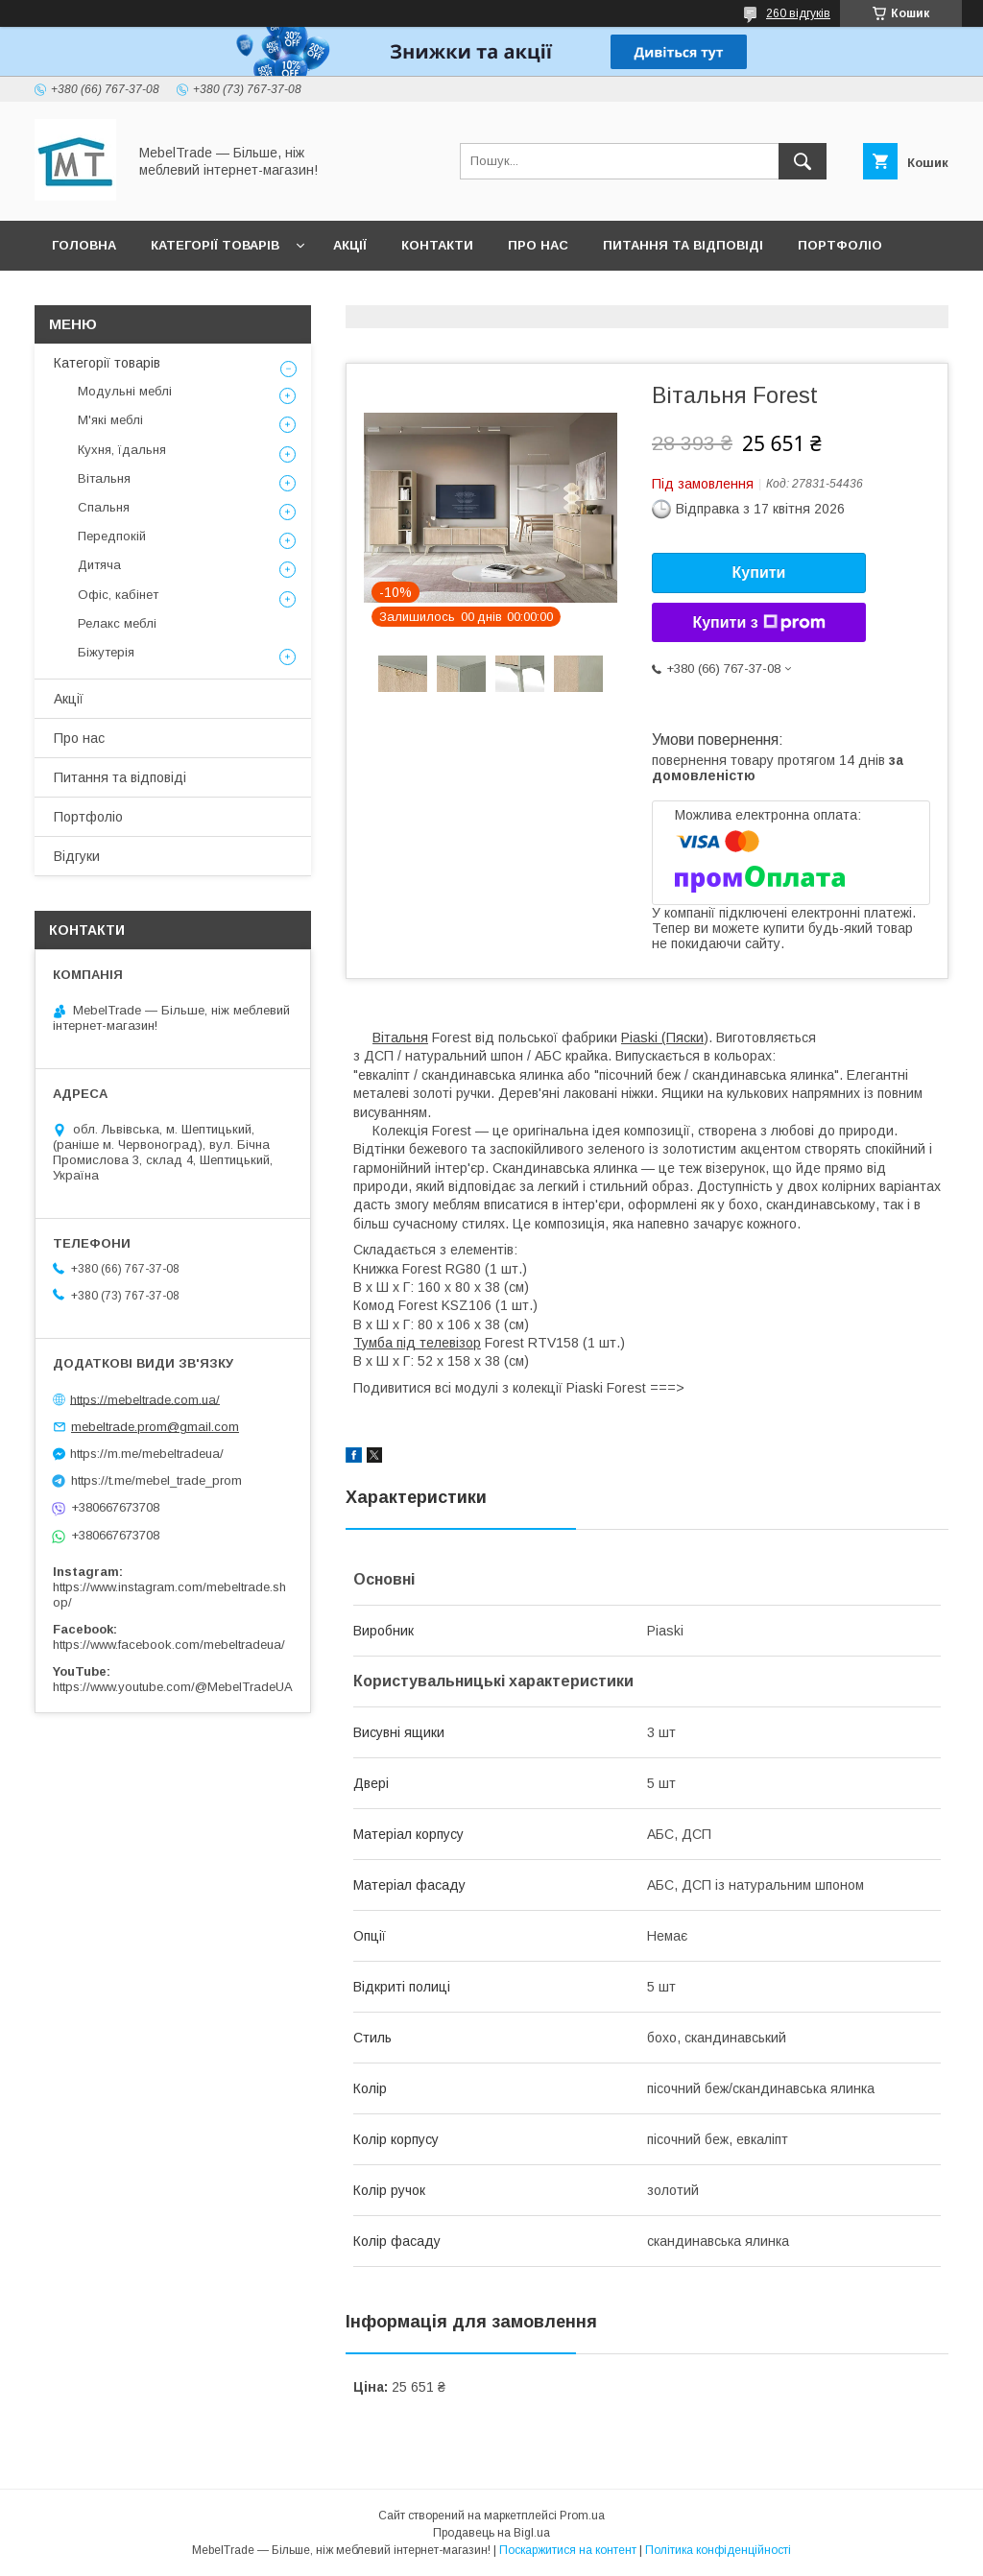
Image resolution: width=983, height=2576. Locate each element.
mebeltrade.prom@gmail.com (155, 1426)
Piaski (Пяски (662, 1037)
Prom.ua (582, 2515)
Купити (759, 572)
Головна (84, 245)
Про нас (538, 245)
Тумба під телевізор (417, 1342)
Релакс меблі (117, 623)
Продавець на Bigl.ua (491, 2533)
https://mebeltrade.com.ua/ (145, 1399)
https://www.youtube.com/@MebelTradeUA (173, 1687)
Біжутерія (106, 652)
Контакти (437, 245)
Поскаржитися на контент (567, 2550)
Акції (350, 245)
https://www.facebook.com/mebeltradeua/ (169, 1644)
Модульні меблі (125, 391)
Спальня (104, 507)
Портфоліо (840, 245)
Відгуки (79, 295)
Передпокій (112, 536)
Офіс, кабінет (118, 594)
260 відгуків (798, 13)
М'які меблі (110, 420)
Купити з (758, 623)
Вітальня (400, 1037)
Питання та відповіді (683, 245)
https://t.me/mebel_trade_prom (156, 1480)
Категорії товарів (215, 245)
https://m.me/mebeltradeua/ (147, 1453)
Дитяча (99, 565)
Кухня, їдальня (122, 449)
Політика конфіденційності (718, 2550)
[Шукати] (803, 161)
